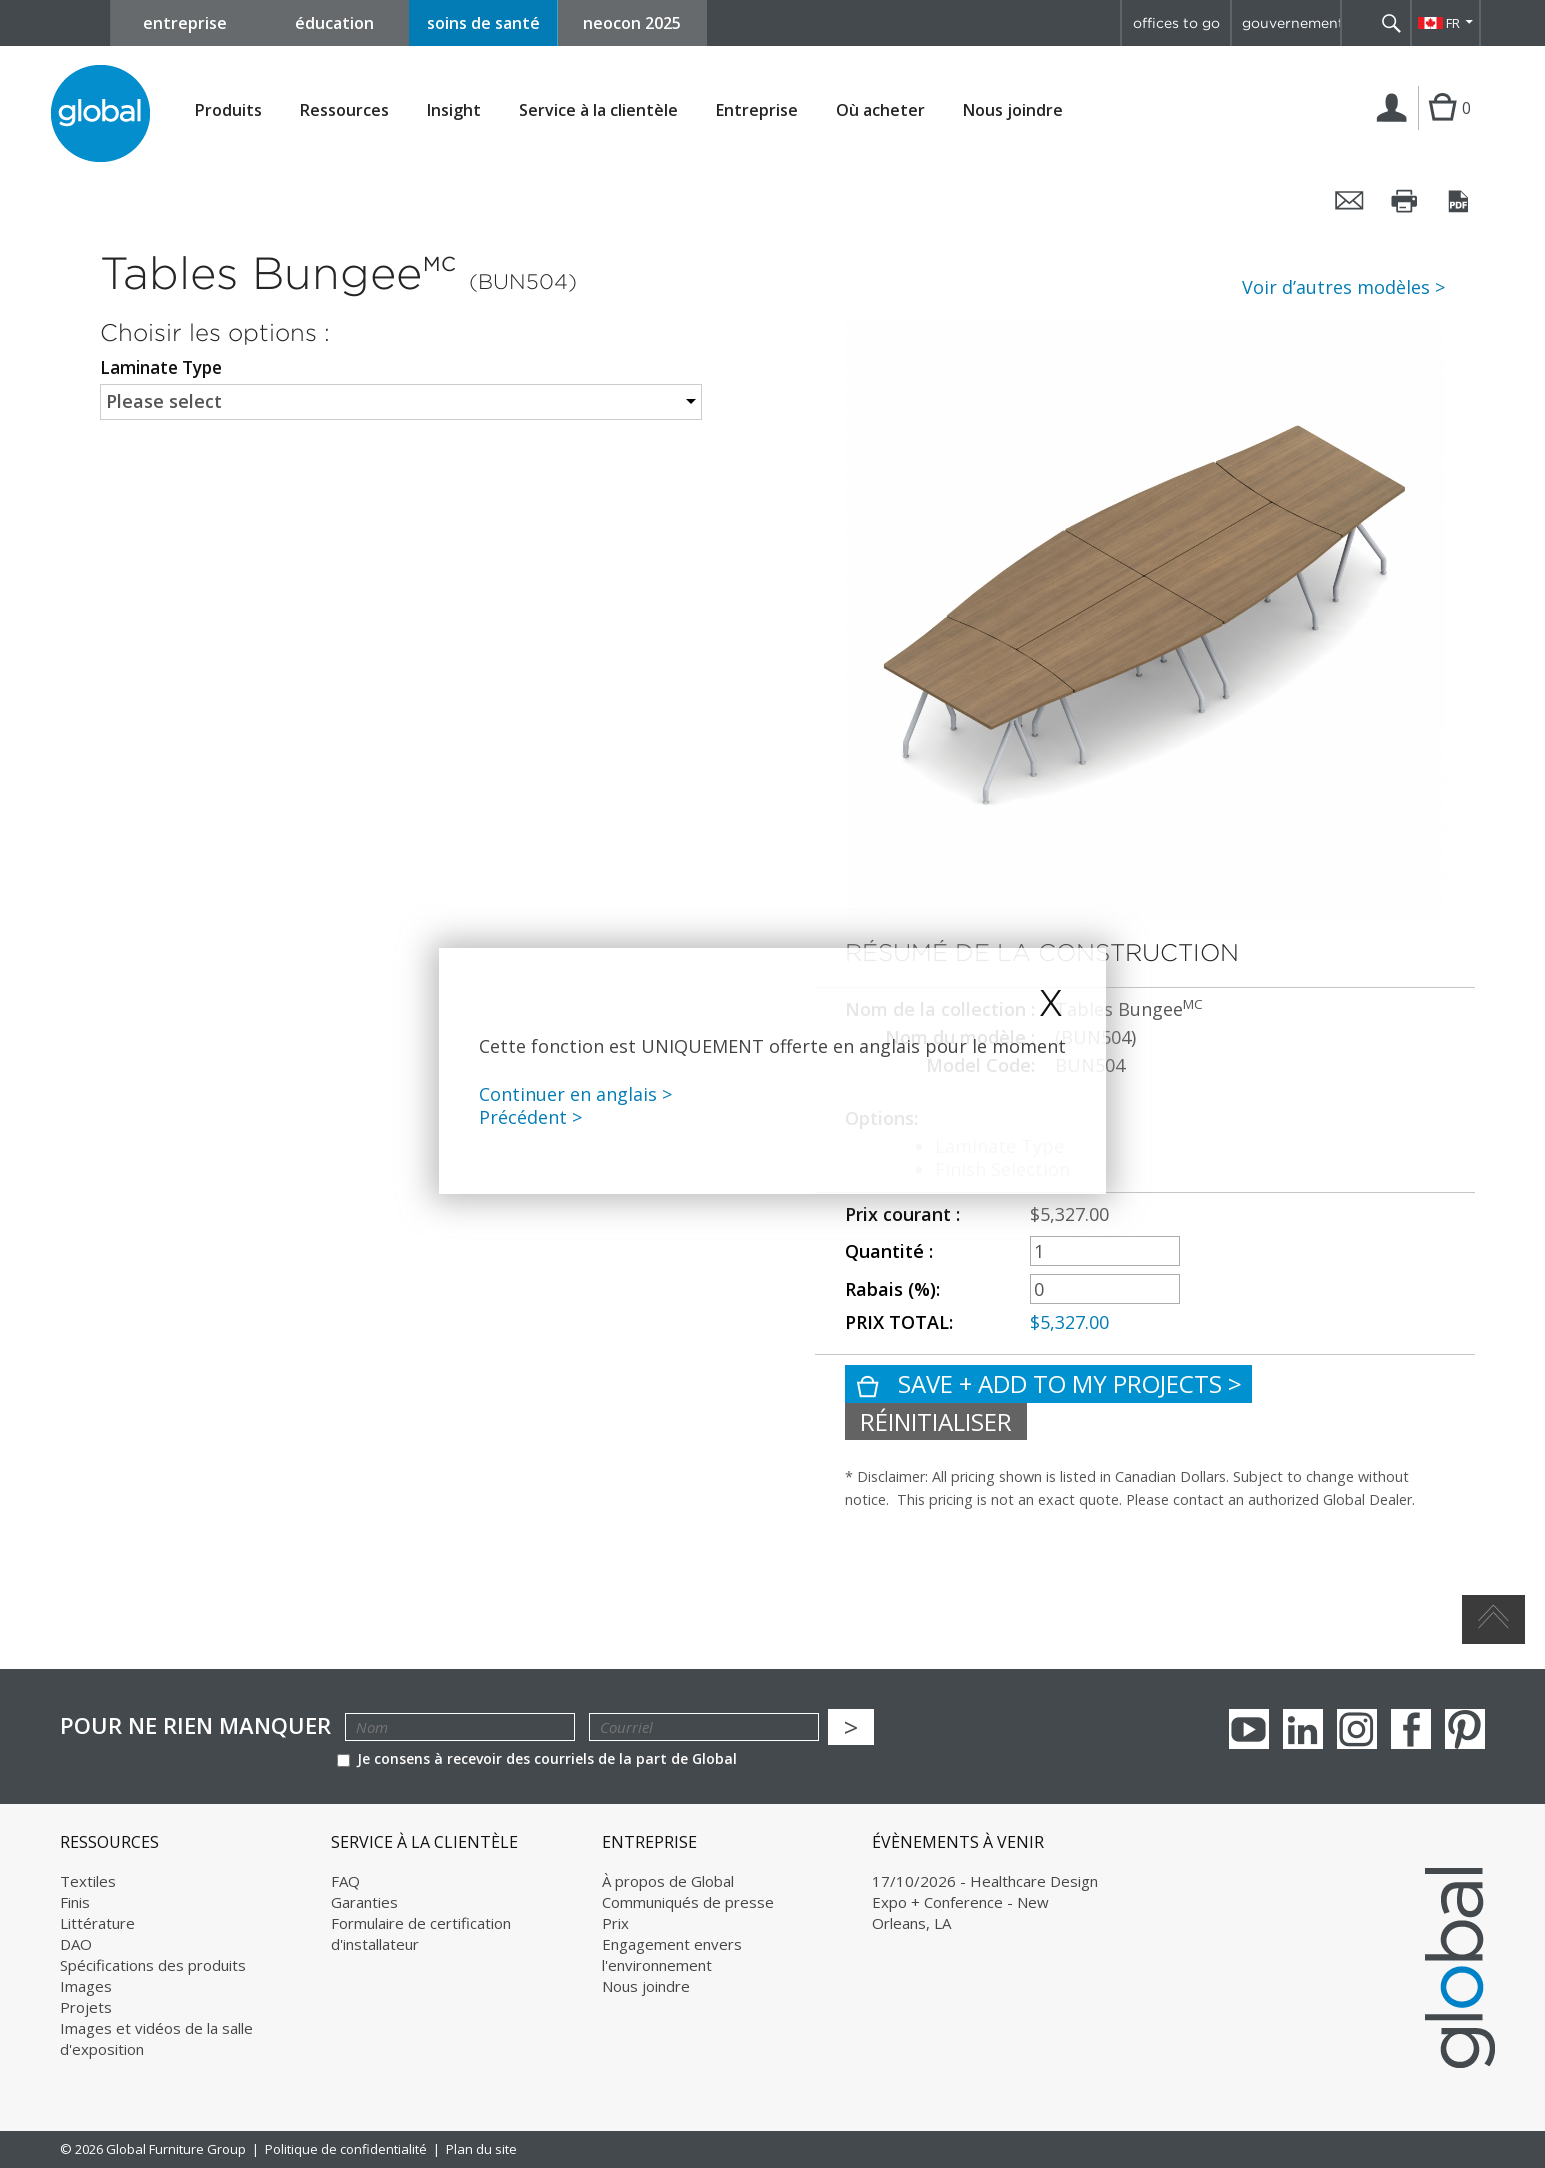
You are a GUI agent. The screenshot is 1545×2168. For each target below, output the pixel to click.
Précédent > (530, 1117)
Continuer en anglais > (575, 1094)
